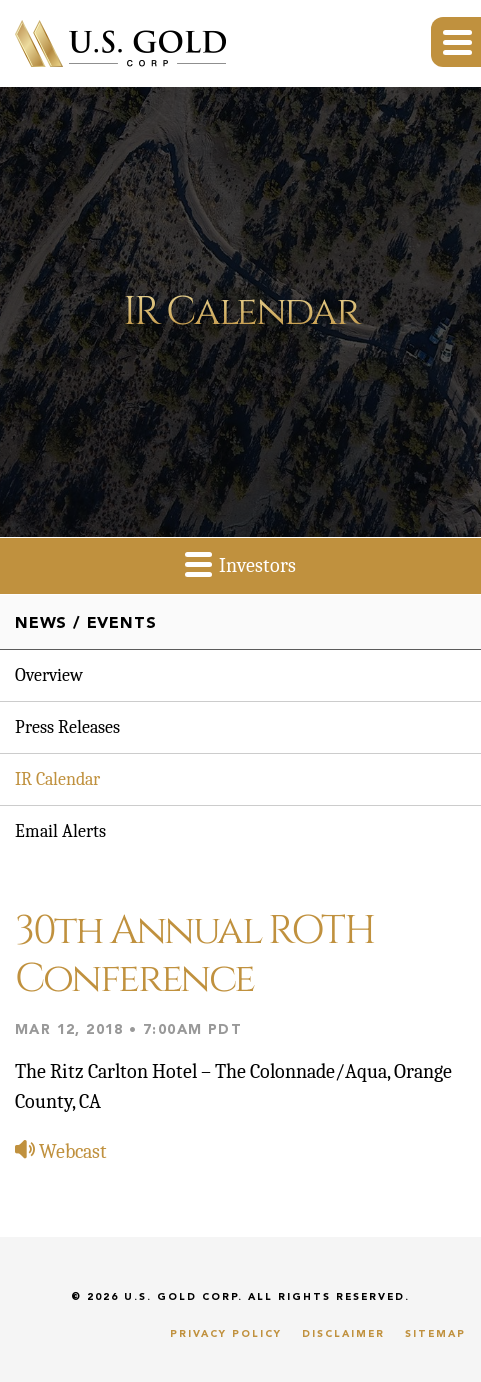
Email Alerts (60, 831)
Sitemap (435, 1334)
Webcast (61, 1151)
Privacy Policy (226, 1334)
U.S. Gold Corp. (183, 1297)
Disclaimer (343, 1334)
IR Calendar (57, 779)
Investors (240, 563)
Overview (49, 675)
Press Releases (67, 727)
